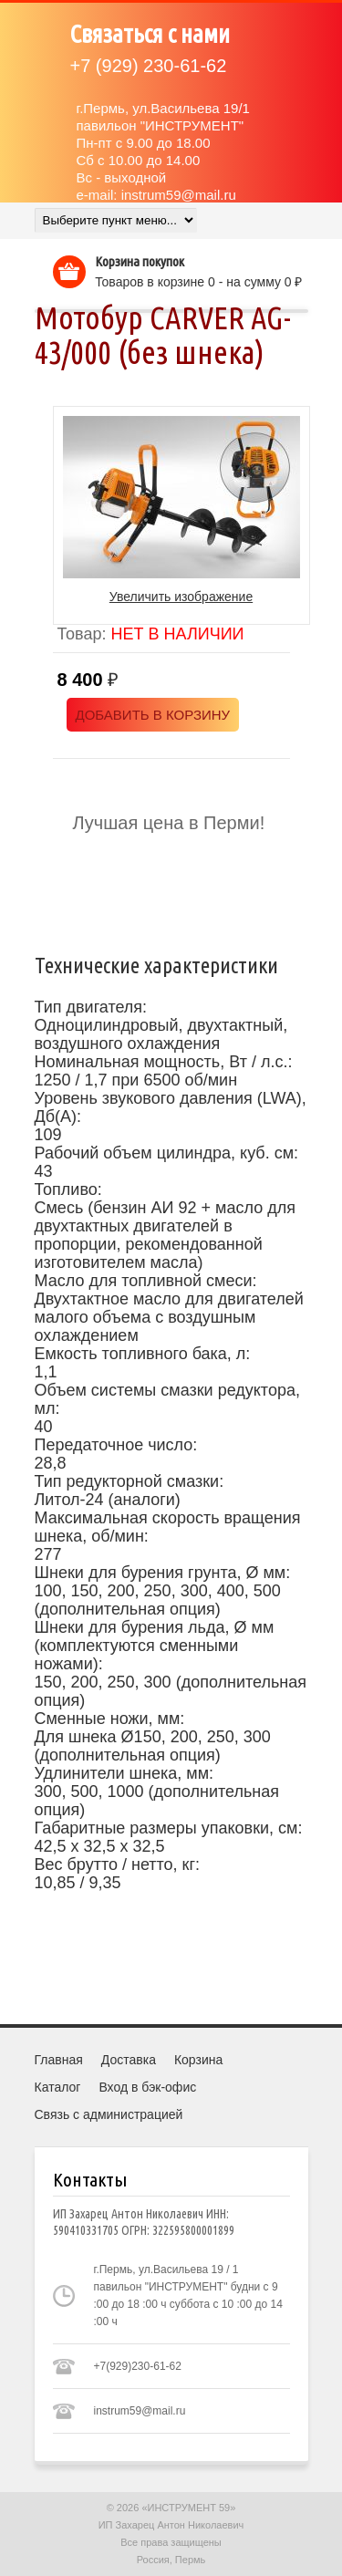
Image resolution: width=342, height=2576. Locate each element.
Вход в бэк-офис (147, 2087)
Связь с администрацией (109, 2114)
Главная (59, 2059)
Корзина (198, 2059)
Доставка (128, 2059)
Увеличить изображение (181, 596)
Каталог (58, 2087)
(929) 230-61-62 (148, 66)
